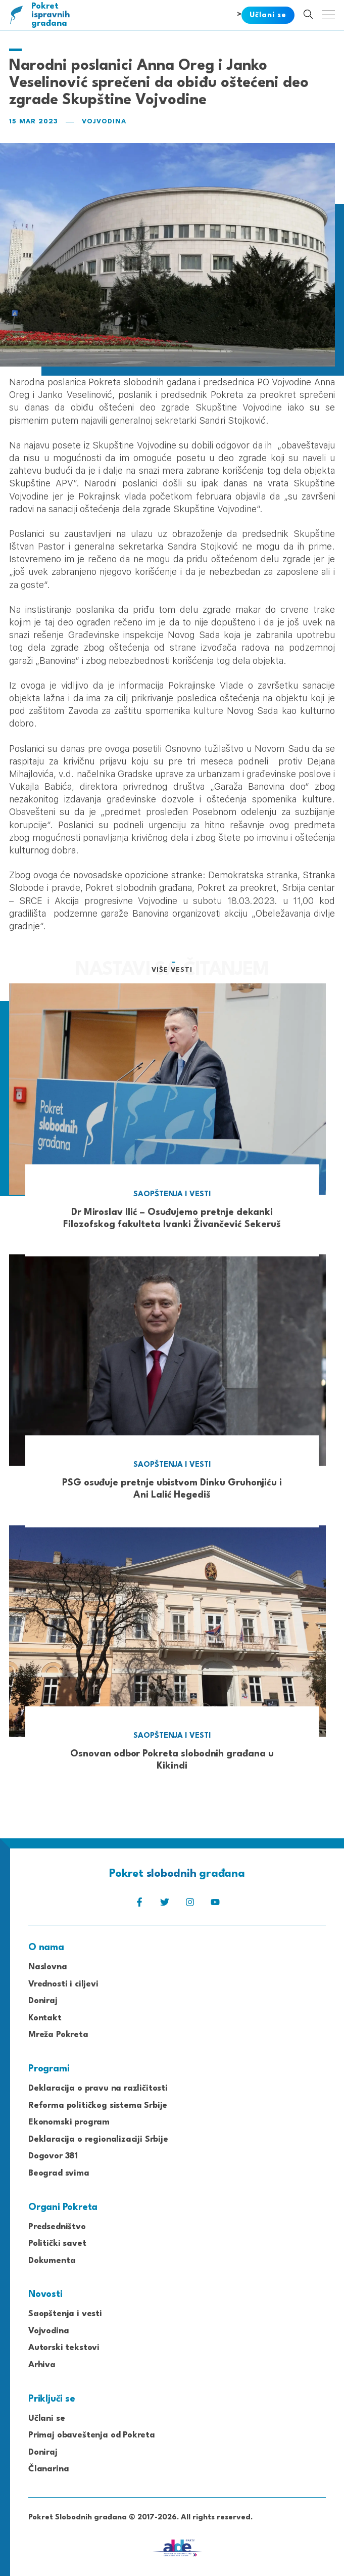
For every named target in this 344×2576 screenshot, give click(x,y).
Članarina (48, 2469)
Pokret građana (51, 15)
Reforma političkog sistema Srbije (97, 2105)
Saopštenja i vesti (65, 2314)
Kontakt (45, 2018)
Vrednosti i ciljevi (63, 1984)
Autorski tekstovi (64, 2347)
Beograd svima (58, 2173)
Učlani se (46, 2418)
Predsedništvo (57, 2227)
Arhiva (42, 2365)
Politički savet (57, 2243)
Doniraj (43, 2001)
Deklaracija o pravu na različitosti (98, 2088)
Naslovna (47, 1967)
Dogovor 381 (53, 2156)
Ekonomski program (69, 2122)
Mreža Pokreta (58, 2034)
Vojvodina (104, 121)
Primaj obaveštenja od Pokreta (91, 2435)
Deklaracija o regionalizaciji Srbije (98, 2139)
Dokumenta (51, 2260)
